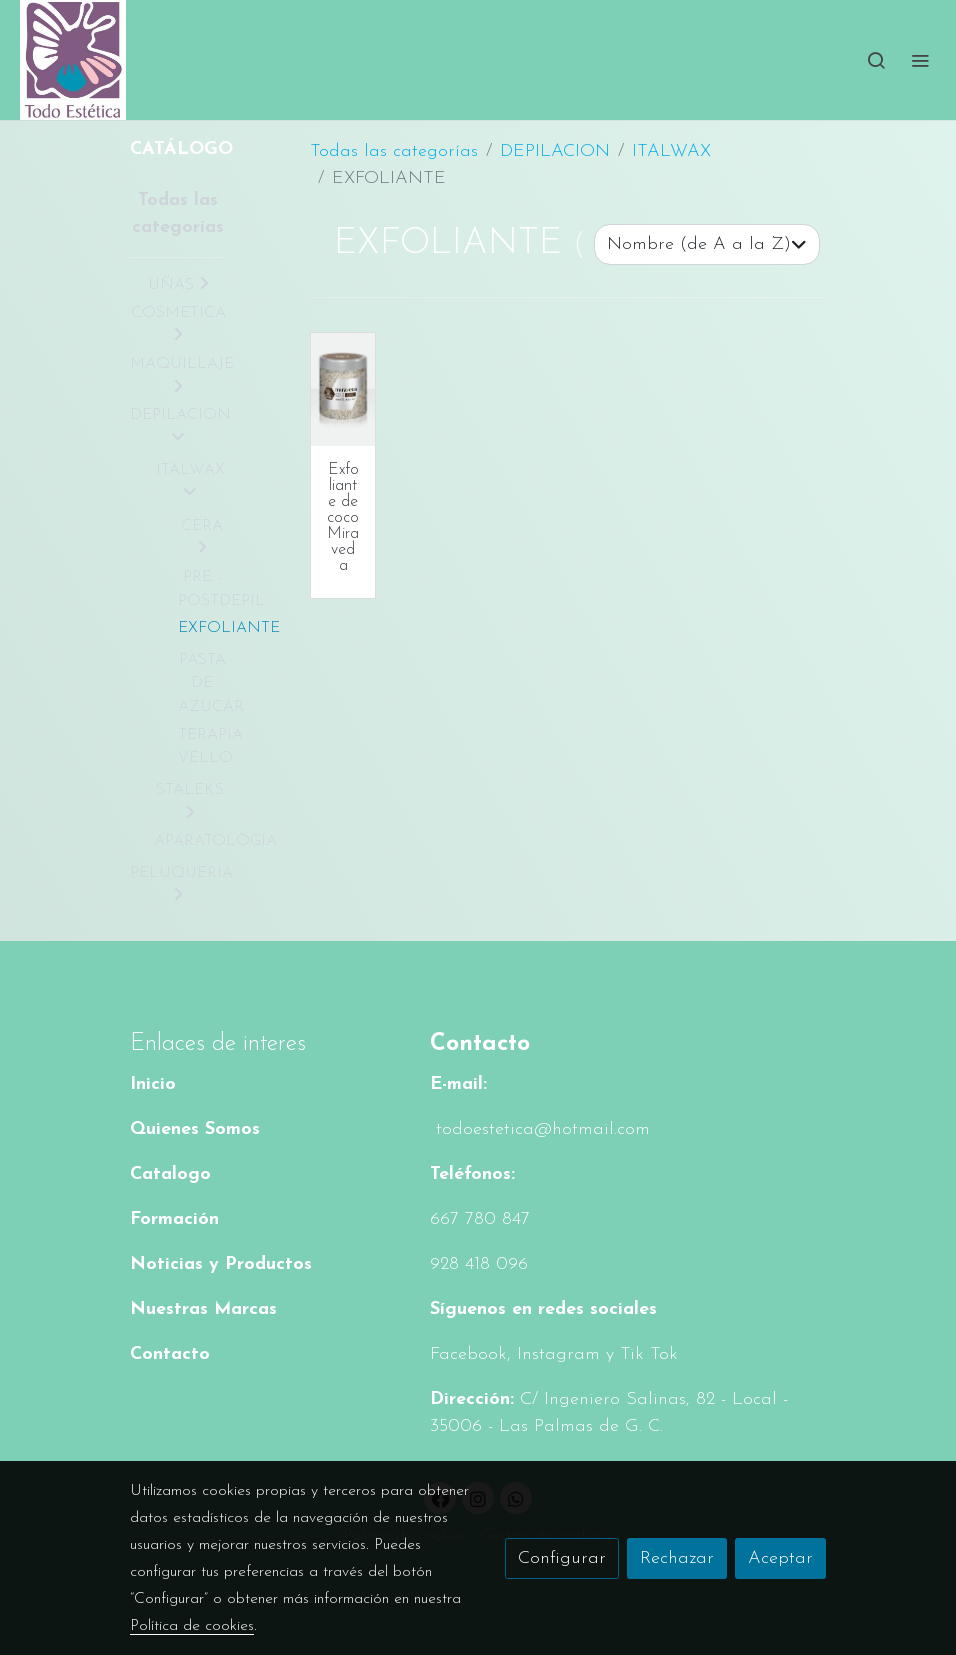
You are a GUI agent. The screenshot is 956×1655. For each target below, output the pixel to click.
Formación (174, 1219)
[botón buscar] (876, 60)
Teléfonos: (472, 1174)
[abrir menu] (920, 60)
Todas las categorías (394, 151)
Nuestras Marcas (203, 1309)
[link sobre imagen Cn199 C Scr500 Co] (343, 389)
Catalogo (170, 1174)
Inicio (153, 1084)
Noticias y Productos (221, 1264)
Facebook (468, 1354)
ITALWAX (671, 151)
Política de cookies (192, 1626)
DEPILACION (555, 151)
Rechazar (677, 1558)
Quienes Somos (195, 1129)
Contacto (170, 1354)
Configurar (562, 1558)
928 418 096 (479, 1264)
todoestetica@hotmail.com (540, 1129)
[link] (73, 60)
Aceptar (780, 1558)
